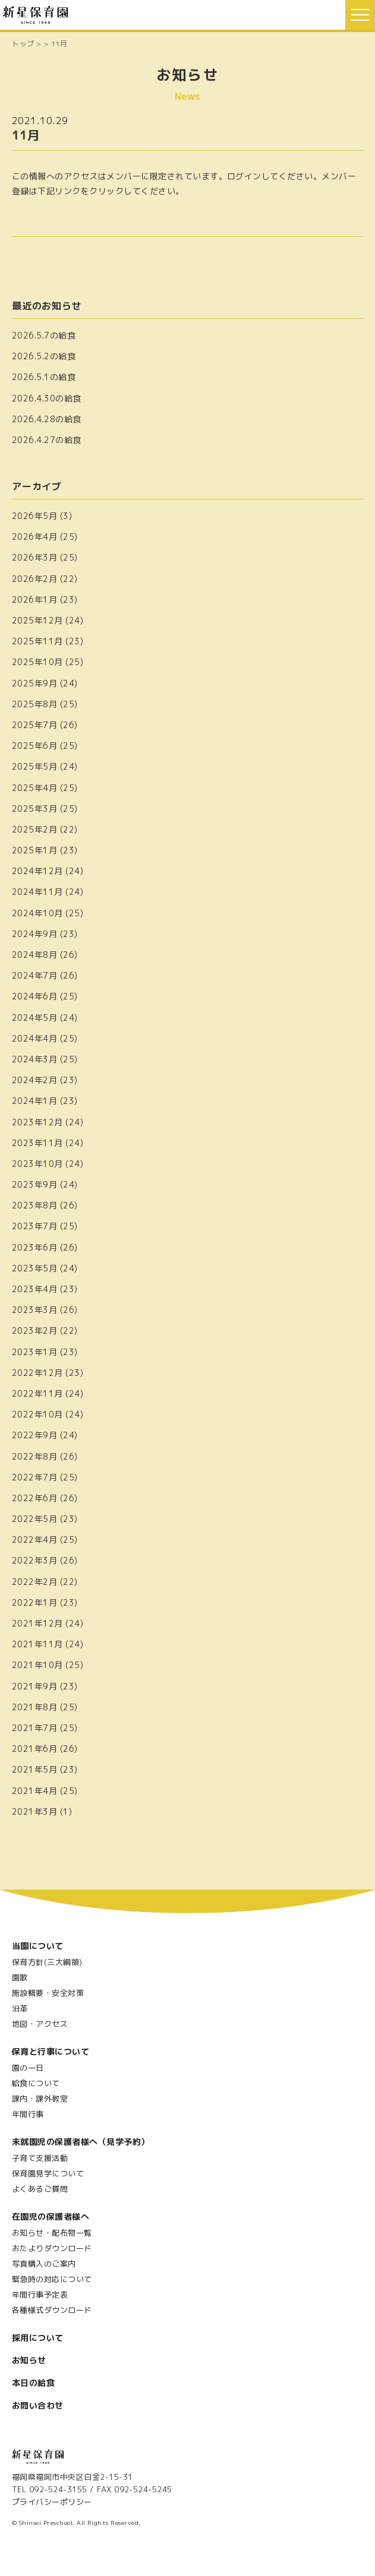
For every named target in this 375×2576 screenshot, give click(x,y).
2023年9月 (34, 1184)
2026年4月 (34, 536)
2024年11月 (37, 891)
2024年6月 (34, 996)
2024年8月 (34, 954)
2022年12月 (37, 1372)
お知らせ (29, 2360)
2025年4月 (34, 787)
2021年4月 (34, 1790)
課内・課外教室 (40, 2098)
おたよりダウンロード (52, 2248)
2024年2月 (34, 1080)
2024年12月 (37, 870)
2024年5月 (34, 1017)
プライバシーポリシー (52, 2501)
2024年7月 (34, 975)
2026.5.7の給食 (43, 335)
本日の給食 (33, 2382)
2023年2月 (34, 1330)
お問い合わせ (38, 2405)
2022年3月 (34, 1560)
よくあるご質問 (40, 2188)
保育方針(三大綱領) (47, 1962)
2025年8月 (34, 704)
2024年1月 (34, 1100)
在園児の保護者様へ (50, 2216)
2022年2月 (34, 1581)
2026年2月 (34, 578)
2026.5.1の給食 (43, 376)
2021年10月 (37, 1664)
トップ (23, 44)
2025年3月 (34, 808)
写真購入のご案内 (44, 2263)
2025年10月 (37, 661)
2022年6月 (34, 1498)
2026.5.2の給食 (43, 356)
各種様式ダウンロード (52, 2310)
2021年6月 (34, 1748)
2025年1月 (34, 850)
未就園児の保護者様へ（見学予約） (81, 2141)
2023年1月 (34, 1351)
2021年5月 (34, 1769)
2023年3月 (34, 1309)
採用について (38, 2337)
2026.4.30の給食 (46, 398)
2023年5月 (34, 1268)
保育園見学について (48, 2173)
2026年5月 (34, 515)
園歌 (20, 1977)
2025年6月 (34, 745)
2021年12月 (37, 1623)
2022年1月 (34, 1602)
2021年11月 (37, 1644)
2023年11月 (37, 1142)
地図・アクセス (40, 2023)
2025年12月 (37, 620)
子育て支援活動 (40, 2158)
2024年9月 (34, 933)
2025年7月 (34, 724)
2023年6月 (34, 1247)
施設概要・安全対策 (48, 1993)
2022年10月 (37, 1414)
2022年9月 (34, 1435)
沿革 (20, 2008)
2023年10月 (37, 1163)
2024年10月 (37, 913)
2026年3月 (34, 557)
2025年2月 (34, 829)
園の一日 (28, 2067)
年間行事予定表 (40, 2294)
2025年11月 (37, 641)
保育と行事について (50, 2051)
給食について (36, 2083)
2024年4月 (34, 1038)
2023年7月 (34, 1226)
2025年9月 (34, 683)
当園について (38, 1945)
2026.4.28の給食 (46, 419)
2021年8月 (34, 1707)
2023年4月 (34, 1289)
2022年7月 (34, 1477)
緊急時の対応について (52, 2279)
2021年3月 (34, 1811)
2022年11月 (37, 1393)
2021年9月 (34, 1686)
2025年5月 (34, 766)
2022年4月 (34, 1539)
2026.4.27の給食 (46, 439)
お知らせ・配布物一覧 (52, 2232)
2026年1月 (34, 599)
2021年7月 (34, 1727)
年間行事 (28, 2114)
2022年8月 (34, 1456)
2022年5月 (34, 1518)
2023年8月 (34, 1205)
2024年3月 (34, 1059)
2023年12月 (37, 1122)
